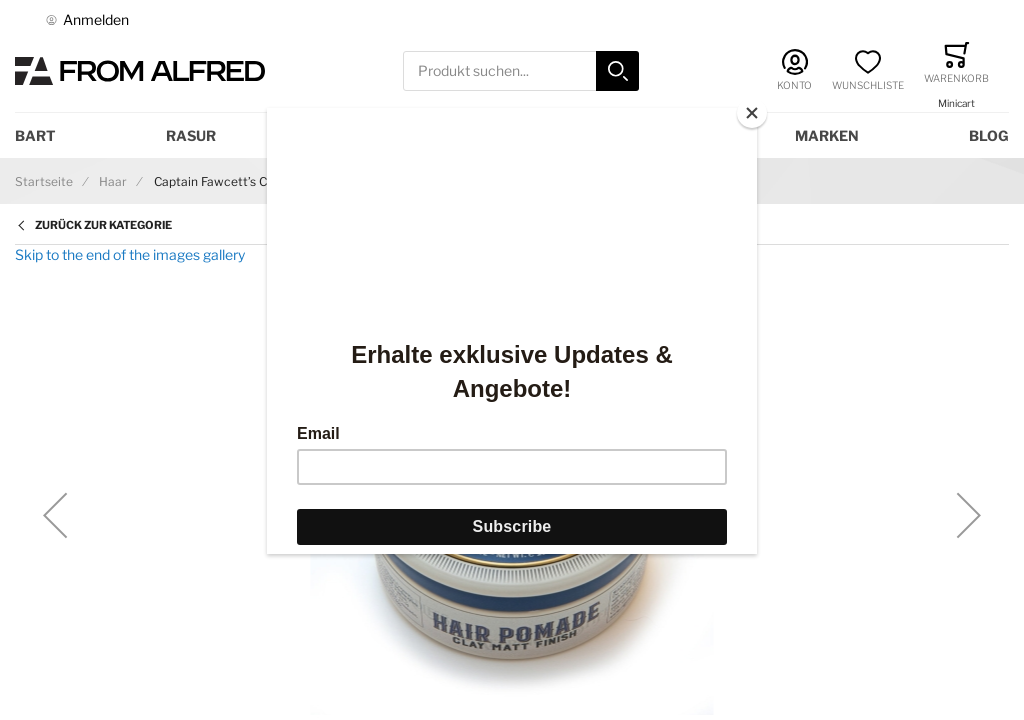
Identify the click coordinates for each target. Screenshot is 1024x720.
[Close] (752, 113)
